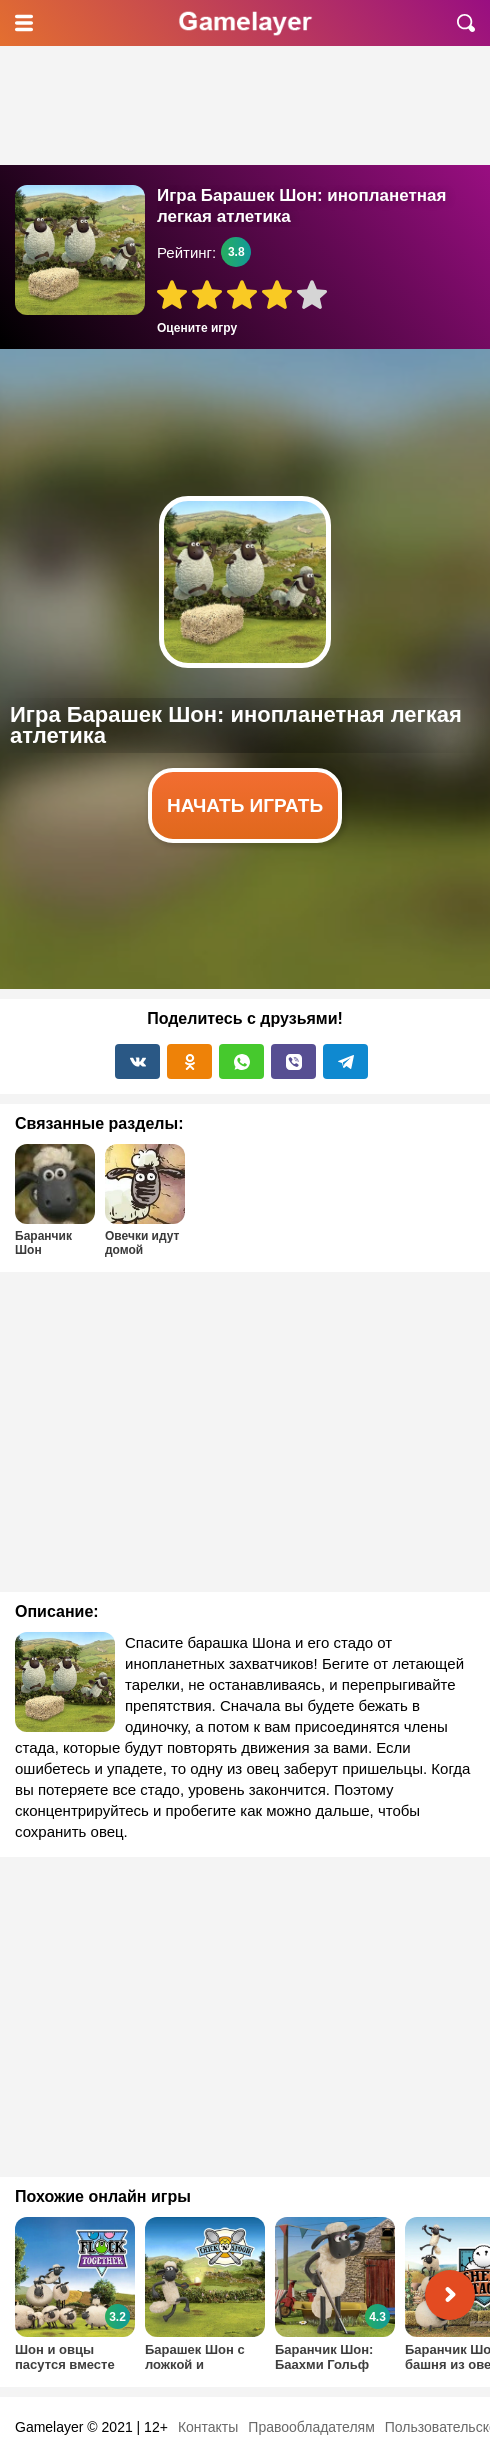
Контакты (208, 2427)
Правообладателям (311, 2427)
